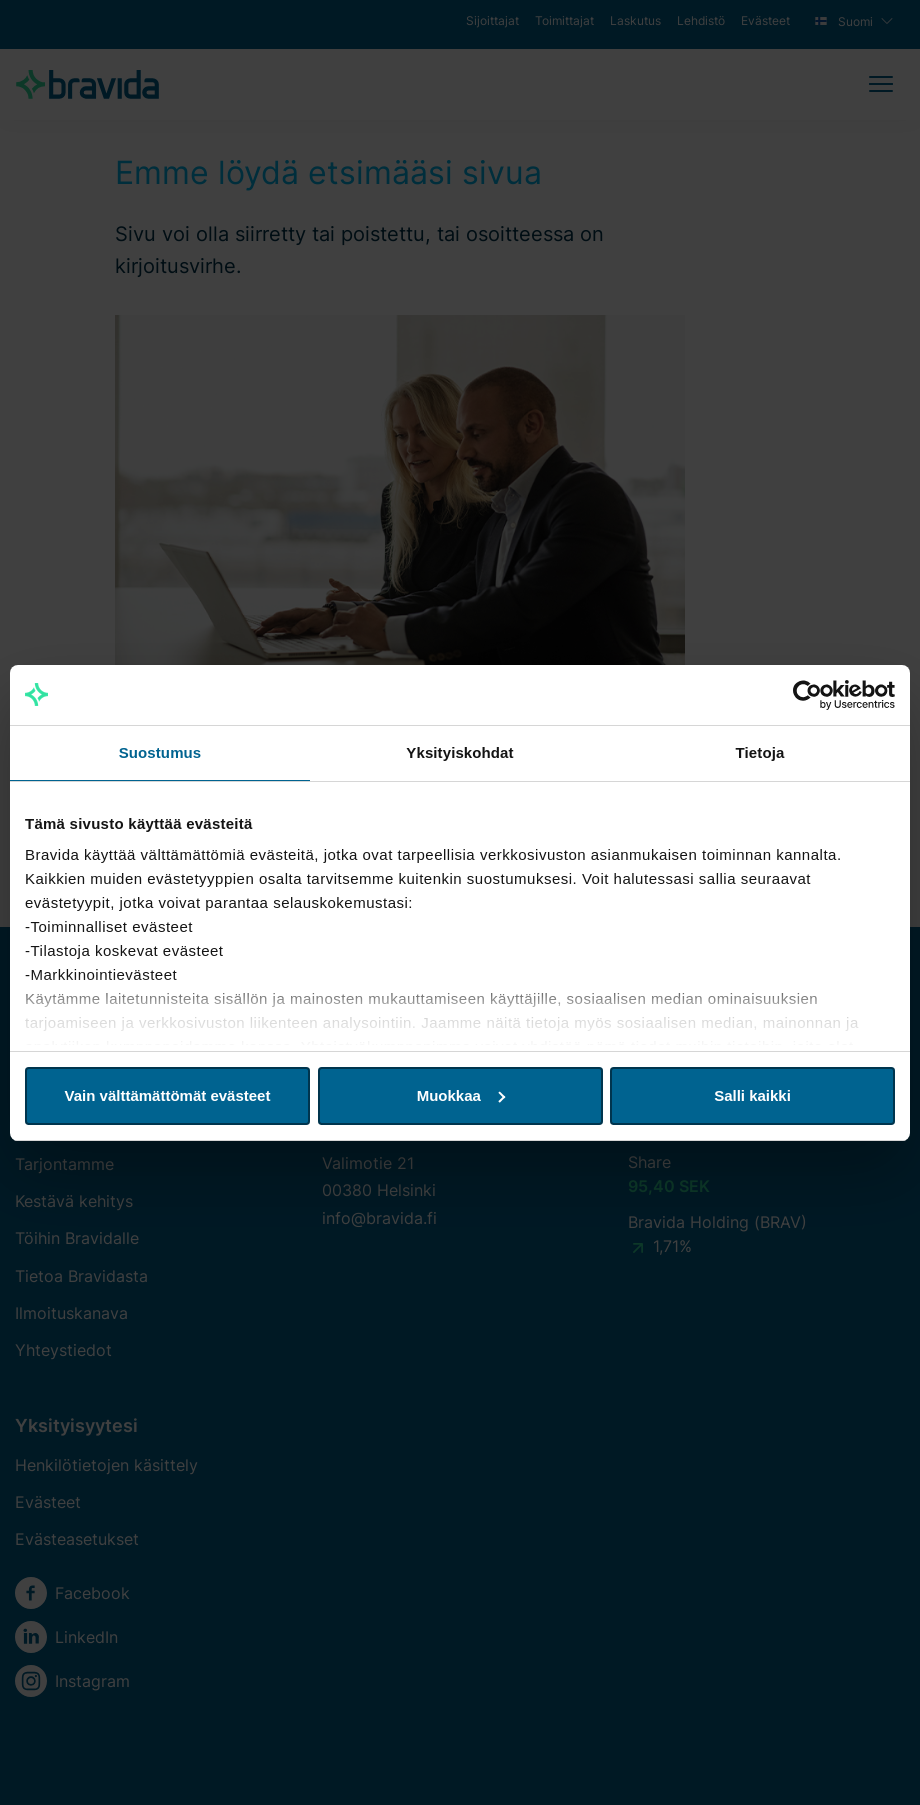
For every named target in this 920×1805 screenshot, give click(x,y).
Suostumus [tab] (160, 752)
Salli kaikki (752, 1095)
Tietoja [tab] (760, 752)
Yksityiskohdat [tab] (459, 752)
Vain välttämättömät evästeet (168, 1095)
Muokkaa (461, 1095)
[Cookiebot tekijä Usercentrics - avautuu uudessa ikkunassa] (807, 695)
